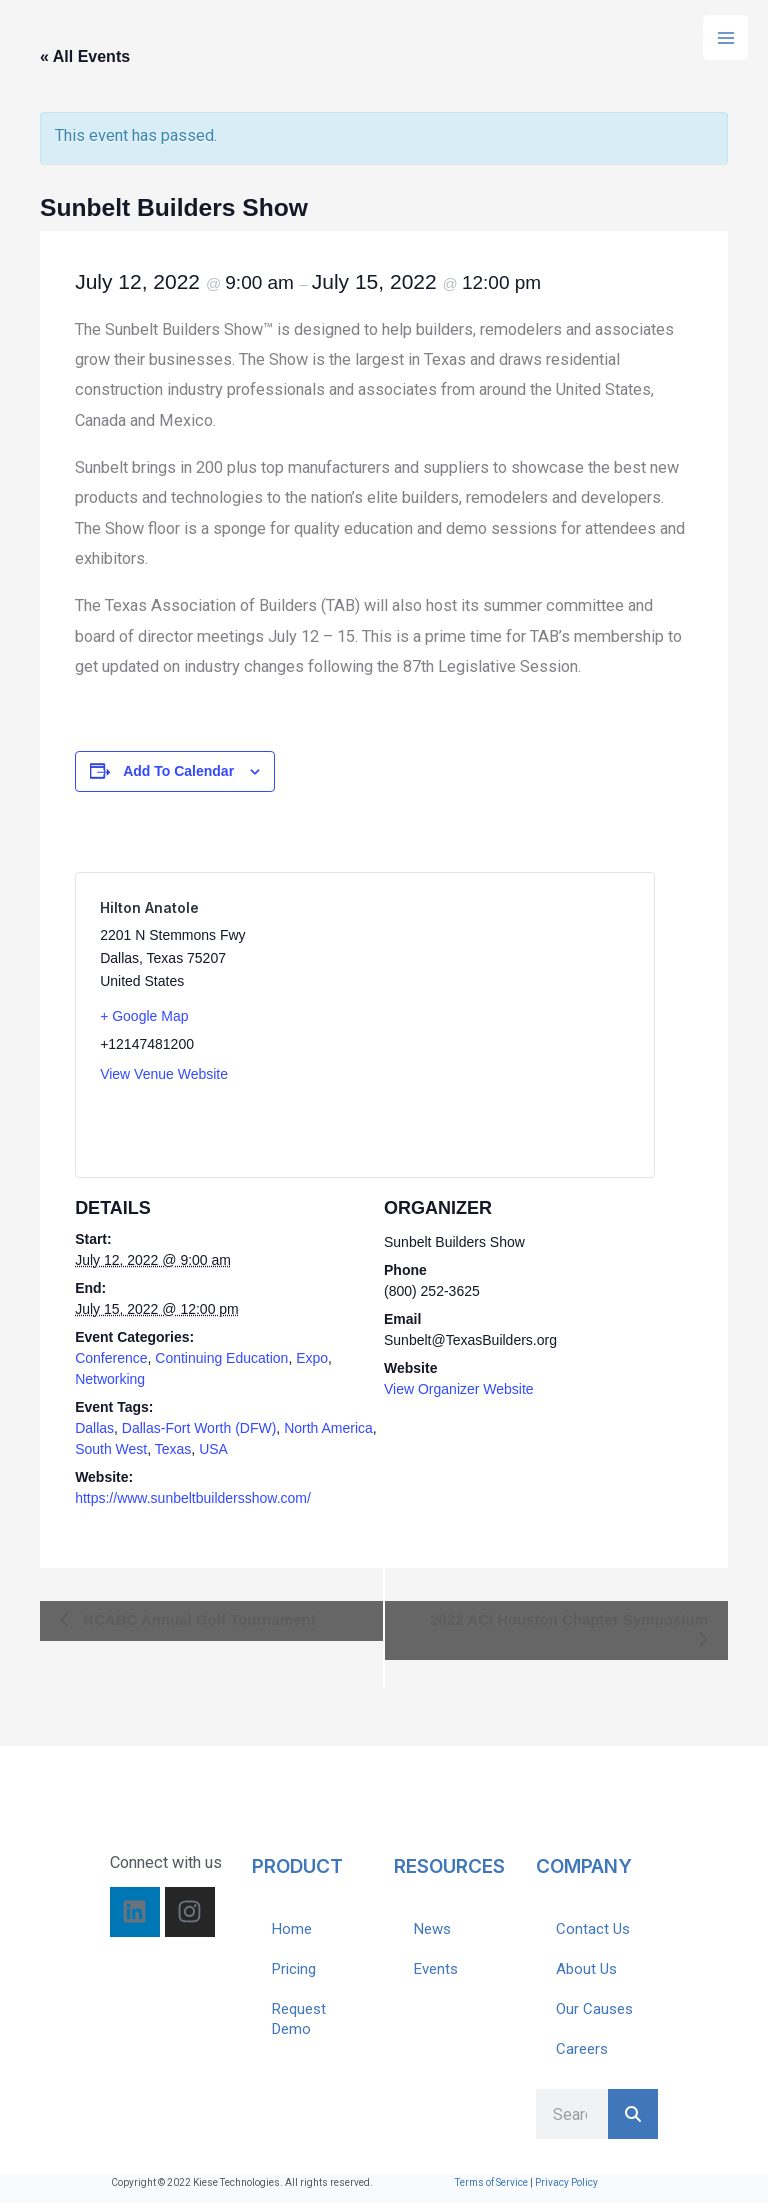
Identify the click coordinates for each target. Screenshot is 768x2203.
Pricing (294, 1969)
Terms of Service (491, 2182)
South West (111, 1449)
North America (328, 1428)
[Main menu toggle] (725, 37)
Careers (582, 2049)
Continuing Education (221, 1358)
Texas (173, 1449)
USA (213, 1449)
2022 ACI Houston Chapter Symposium (569, 1619)
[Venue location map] (497, 1025)
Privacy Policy (566, 2182)
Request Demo (299, 2019)
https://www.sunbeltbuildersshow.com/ (193, 1498)
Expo (312, 1358)
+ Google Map (144, 1016)
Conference (111, 1358)
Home (292, 1929)
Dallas (94, 1428)
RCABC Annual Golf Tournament (197, 1619)
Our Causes (594, 2009)
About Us (586, 1969)
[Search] (633, 2114)
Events (436, 1969)
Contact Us (593, 1929)
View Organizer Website (459, 1389)
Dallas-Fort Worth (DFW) (199, 1428)
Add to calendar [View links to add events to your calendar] (178, 771)
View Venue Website (164, 1074)
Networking (110, 1379)
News (432, 1929)
